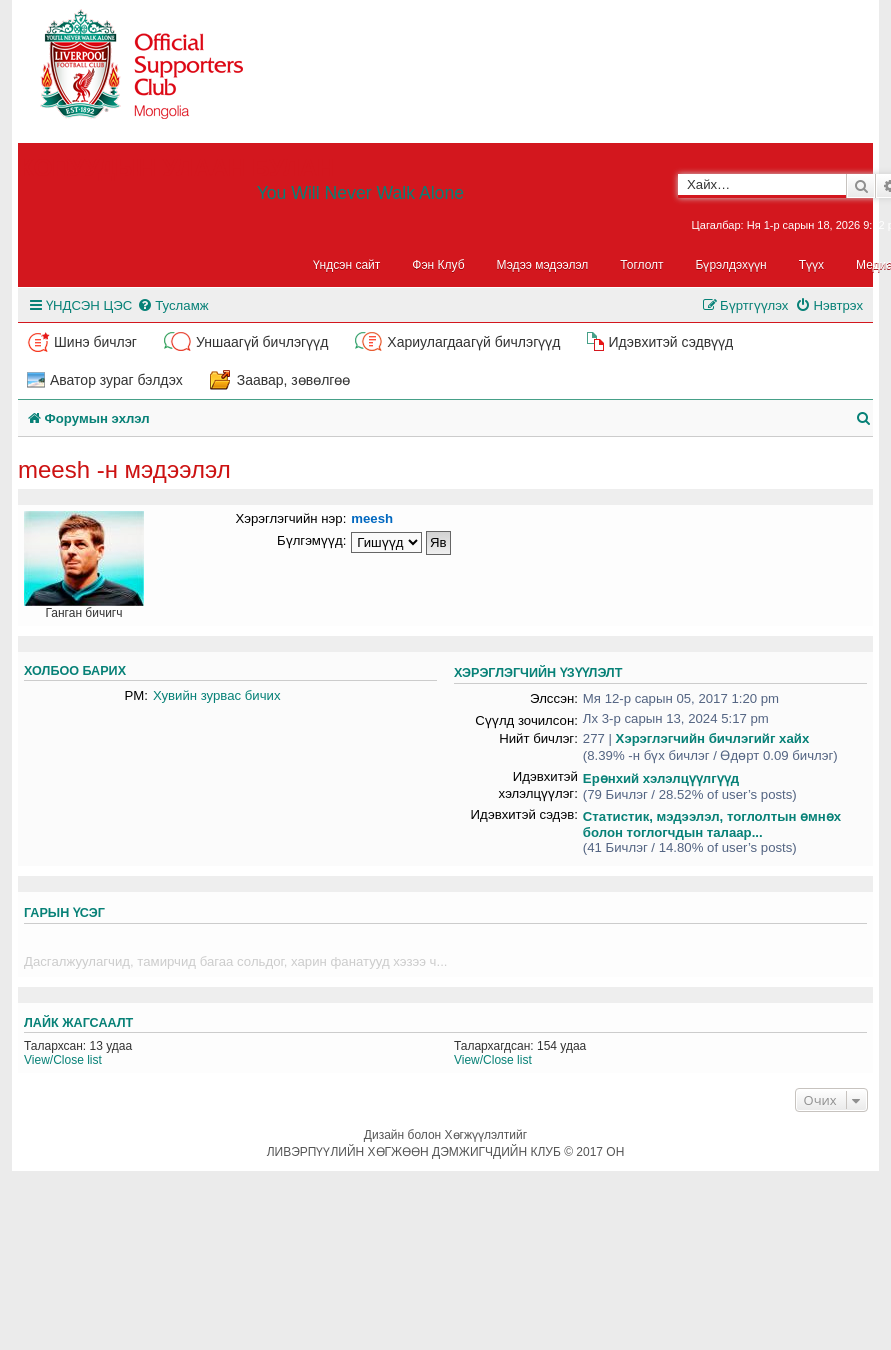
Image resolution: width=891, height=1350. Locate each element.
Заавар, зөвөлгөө (294, 380)
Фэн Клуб (438, 265)
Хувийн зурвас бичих (217, 695)
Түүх (811, 265)
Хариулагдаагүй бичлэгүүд (473, 342)
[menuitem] (172, 305)
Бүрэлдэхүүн (731, 265)
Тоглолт (641, 265)
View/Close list (63, 1060)
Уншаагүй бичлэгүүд (262, 342)
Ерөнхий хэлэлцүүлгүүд (661, 778)
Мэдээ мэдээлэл (543, 265)
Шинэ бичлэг (95, 342)
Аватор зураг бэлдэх (116, 380)
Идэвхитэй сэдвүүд (670, 342)
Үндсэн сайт (347, 265)
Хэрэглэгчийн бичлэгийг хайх (713, 738)
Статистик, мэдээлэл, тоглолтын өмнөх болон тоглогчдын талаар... (712, 824)
